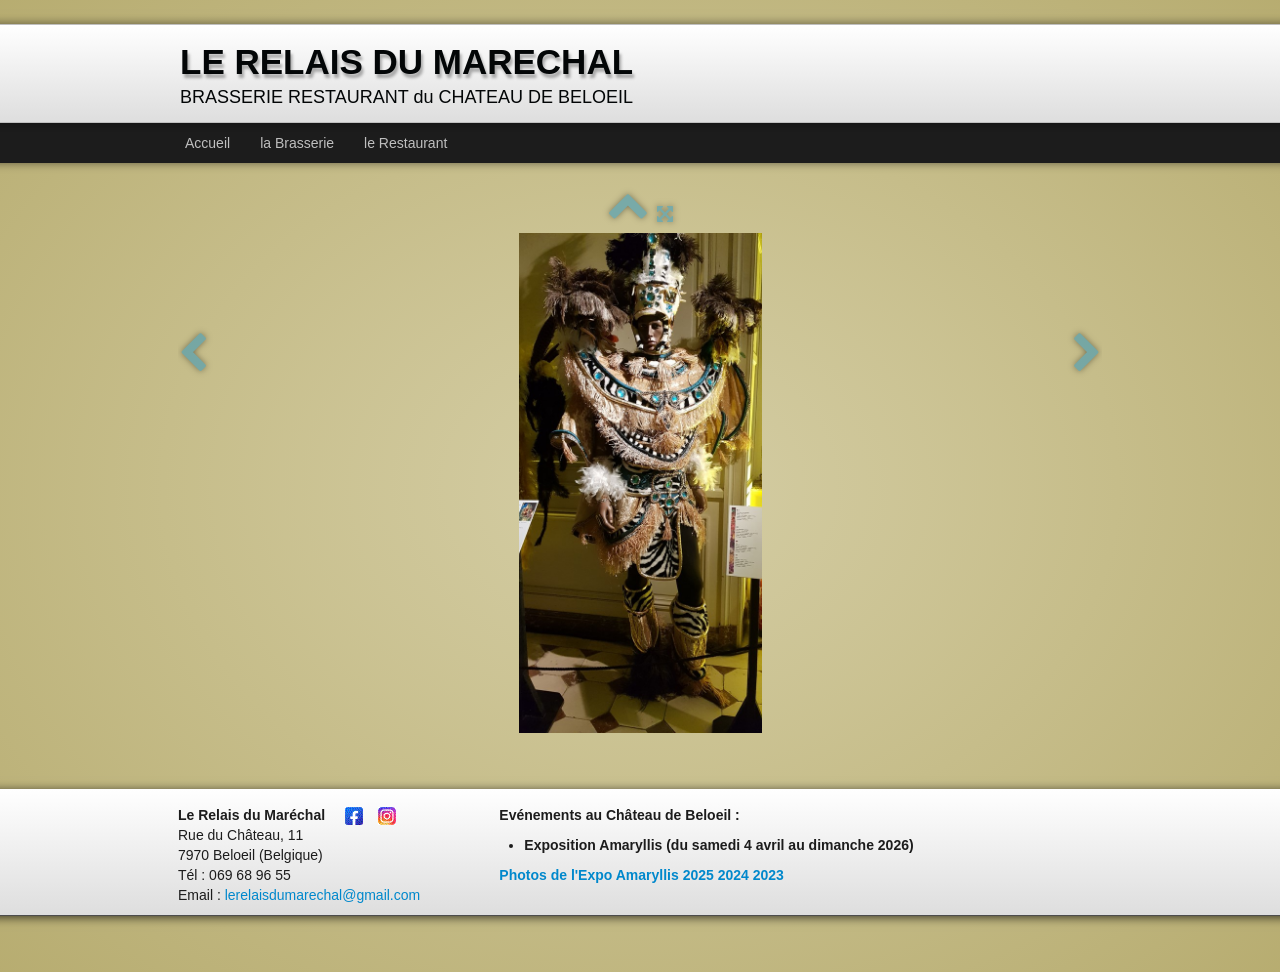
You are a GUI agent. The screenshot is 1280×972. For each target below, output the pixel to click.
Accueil (207, 143)
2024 (733, 875)
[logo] (409, 75)
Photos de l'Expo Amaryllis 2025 (606, 875)
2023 (768, 875)
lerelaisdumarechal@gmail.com (323, 895)
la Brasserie (297, 143)
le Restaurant (405, 143)
